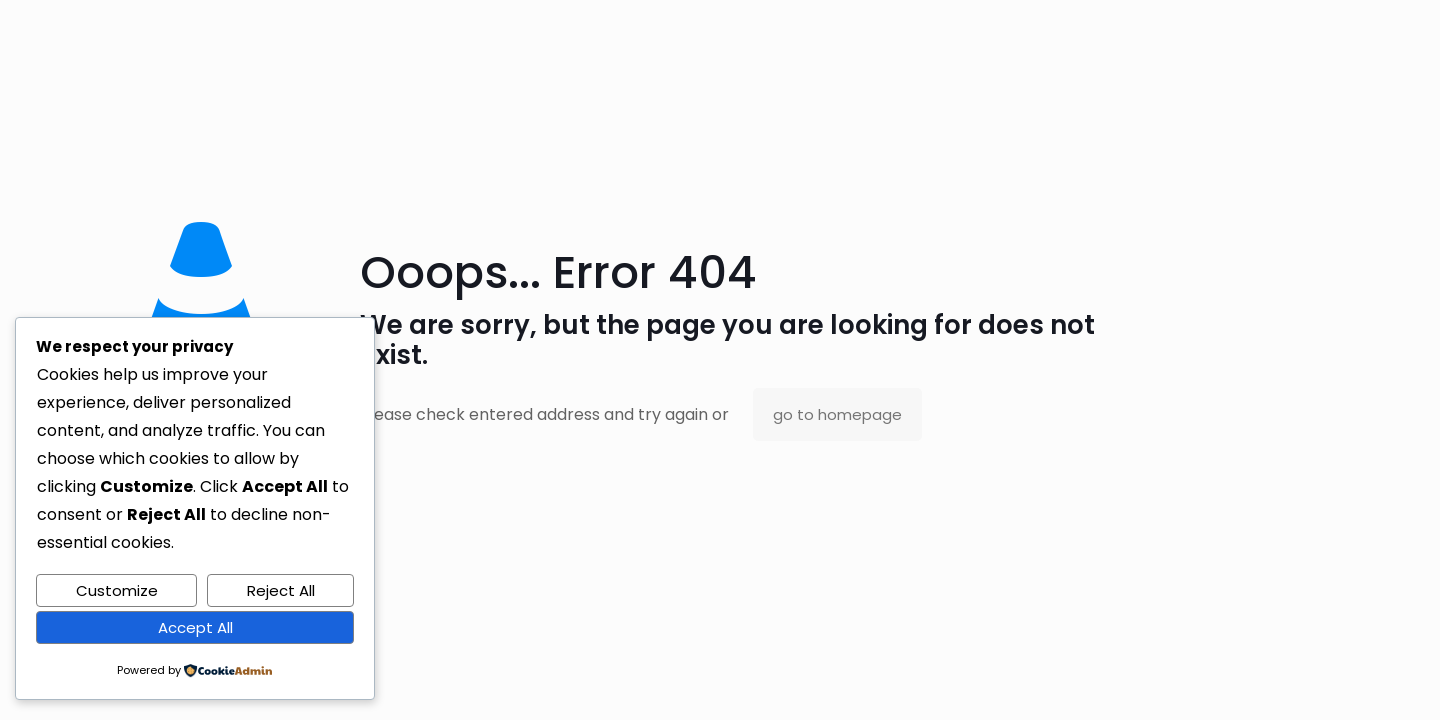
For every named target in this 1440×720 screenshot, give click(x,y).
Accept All (195, 627)
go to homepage (837, 414)
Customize (117, 590)
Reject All (281, 590)
